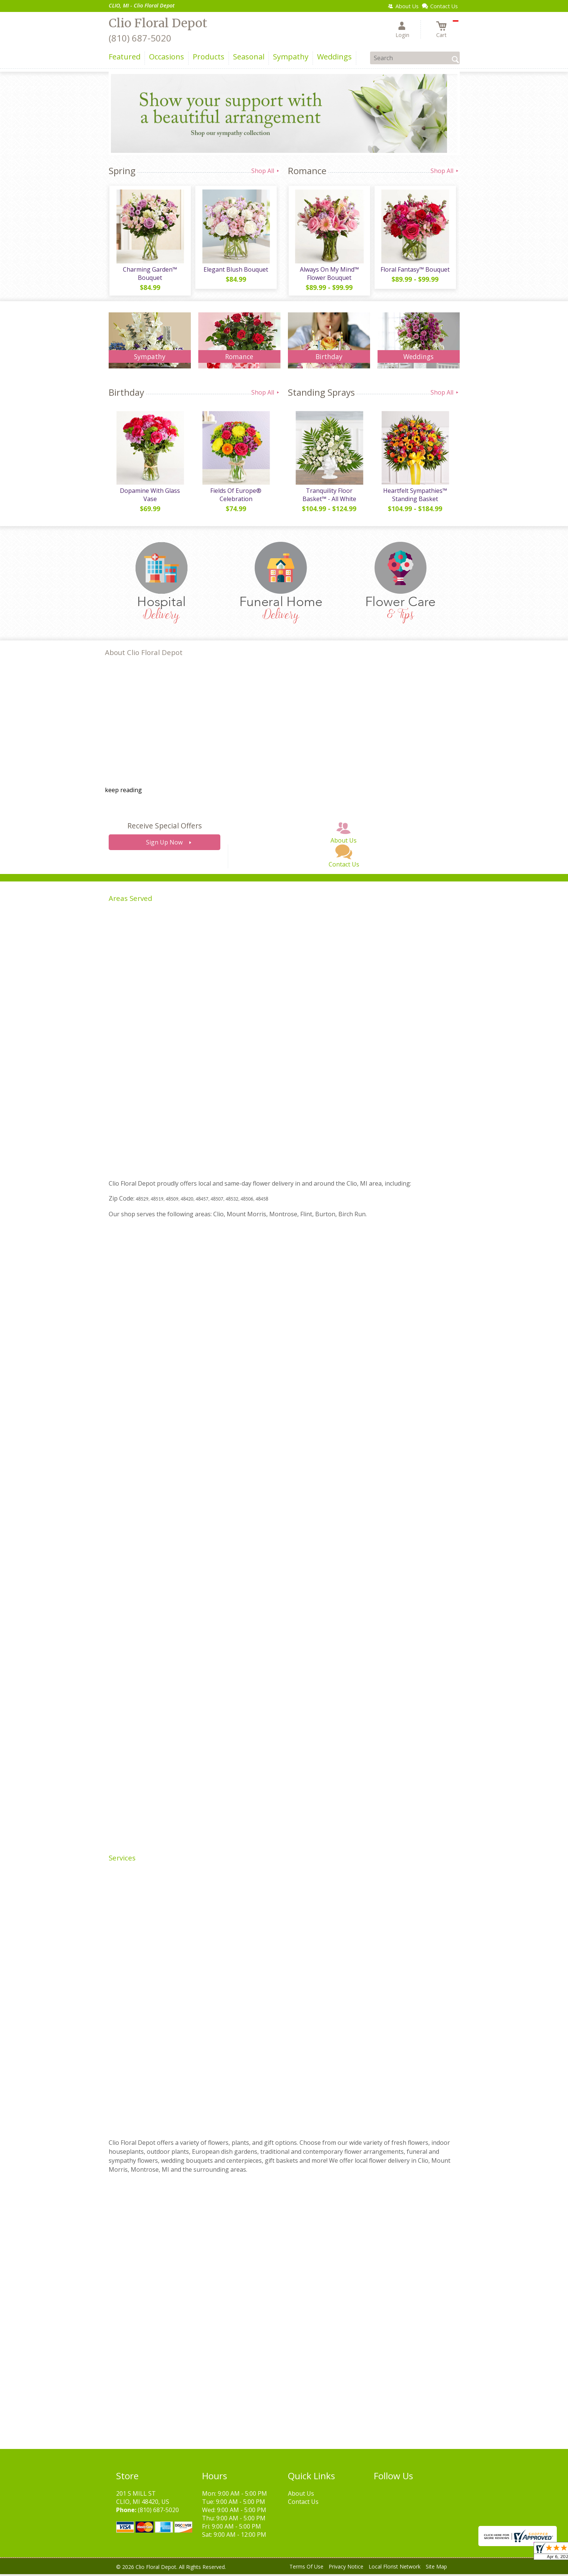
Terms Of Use (306, 2568)
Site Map (436, 2568)
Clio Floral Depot (158, 23)
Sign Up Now (164, 844)
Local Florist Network (394, 2568)
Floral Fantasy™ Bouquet (414, 270)
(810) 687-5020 (140, 38)
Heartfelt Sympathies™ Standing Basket (415, 496)
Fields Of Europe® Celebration (235, 496)
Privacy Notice (346, 2568)
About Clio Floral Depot (144, 654)
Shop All (265, 171)
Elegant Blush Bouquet (235, 270)
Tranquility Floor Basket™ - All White (329, 496)
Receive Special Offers (164, 827)
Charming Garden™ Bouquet (149, 274)
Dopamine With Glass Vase (150, 496)
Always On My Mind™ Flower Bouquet (329, 274)
